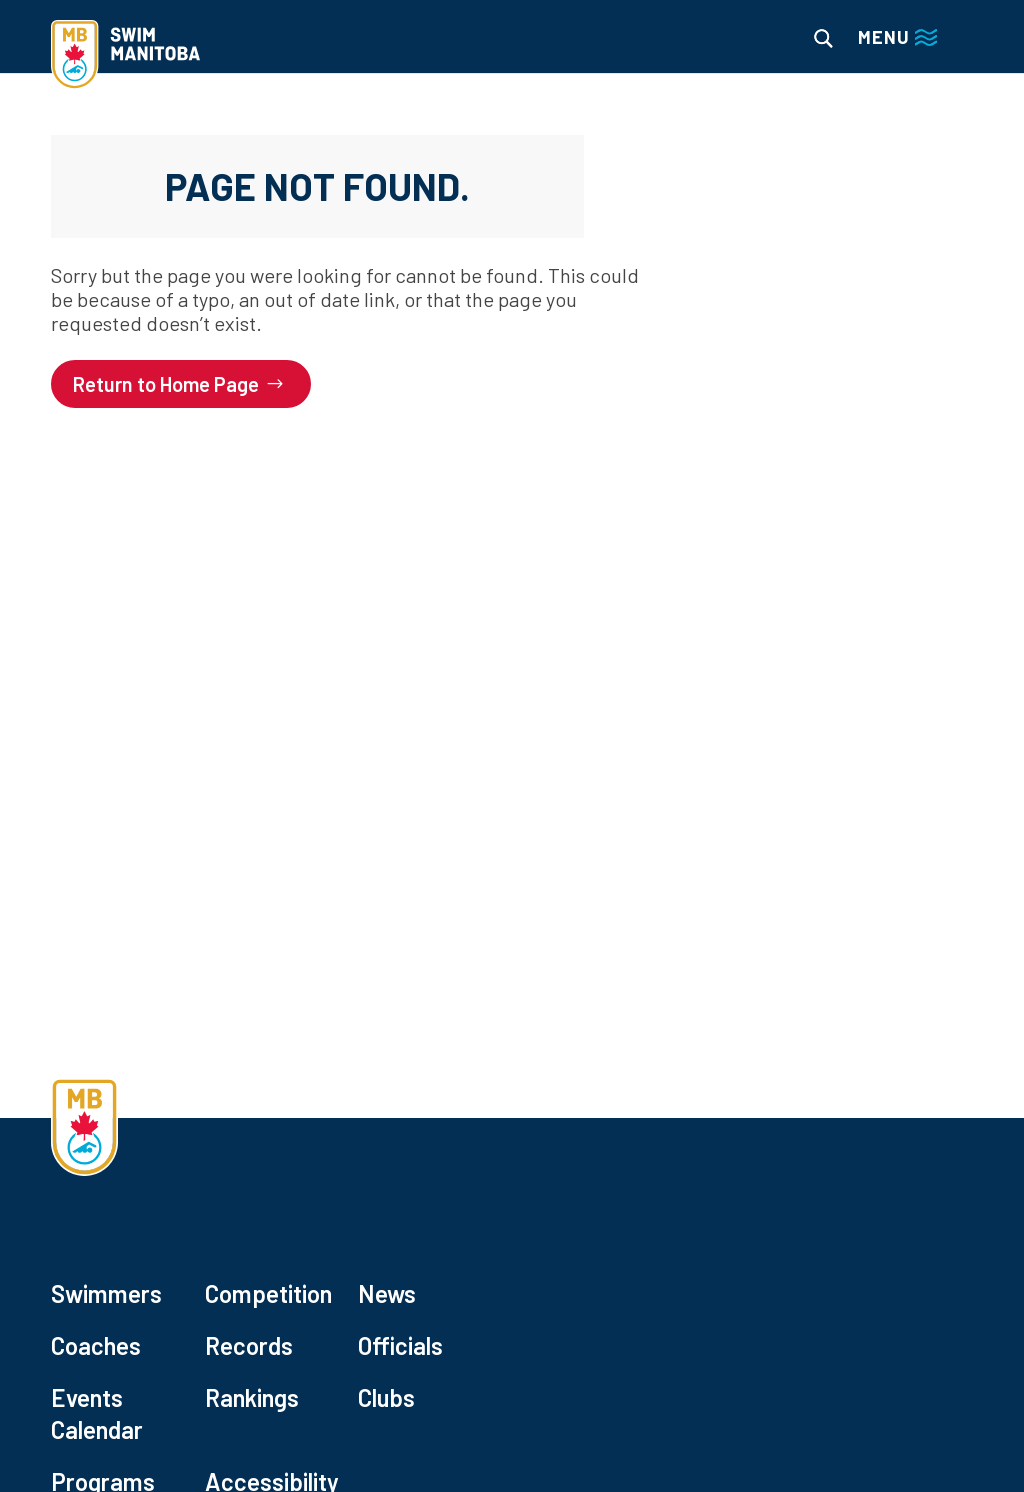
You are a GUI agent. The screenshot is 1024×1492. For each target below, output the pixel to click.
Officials (400, 1345)
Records (249, 1345)
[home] (125, 56)
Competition (268, 1293)
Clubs (386, 1397)
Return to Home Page (166, 384)
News (387, 1293)
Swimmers (106, 1293)
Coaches (96, 1345)
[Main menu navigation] (897, 37)
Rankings (252, 1397)
